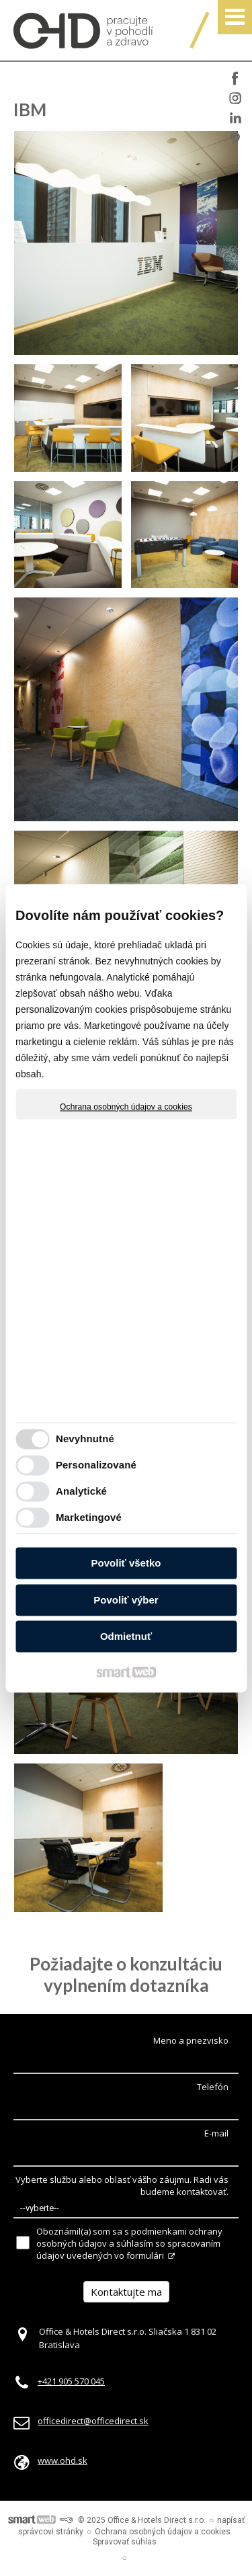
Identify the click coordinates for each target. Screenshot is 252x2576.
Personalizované (96, 1464)
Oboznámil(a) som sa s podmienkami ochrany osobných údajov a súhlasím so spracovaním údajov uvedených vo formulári (129, 2243)
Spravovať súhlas (125, 2541)
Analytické (81, 1491)
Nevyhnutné (85, 1438)
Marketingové (89, 1517)
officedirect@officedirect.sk (93, 2421)
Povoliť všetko (126, 1563)
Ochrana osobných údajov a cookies (126, 1107)
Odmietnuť (126, 1637)
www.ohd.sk (62, 2460)
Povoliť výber (125, 1600)
